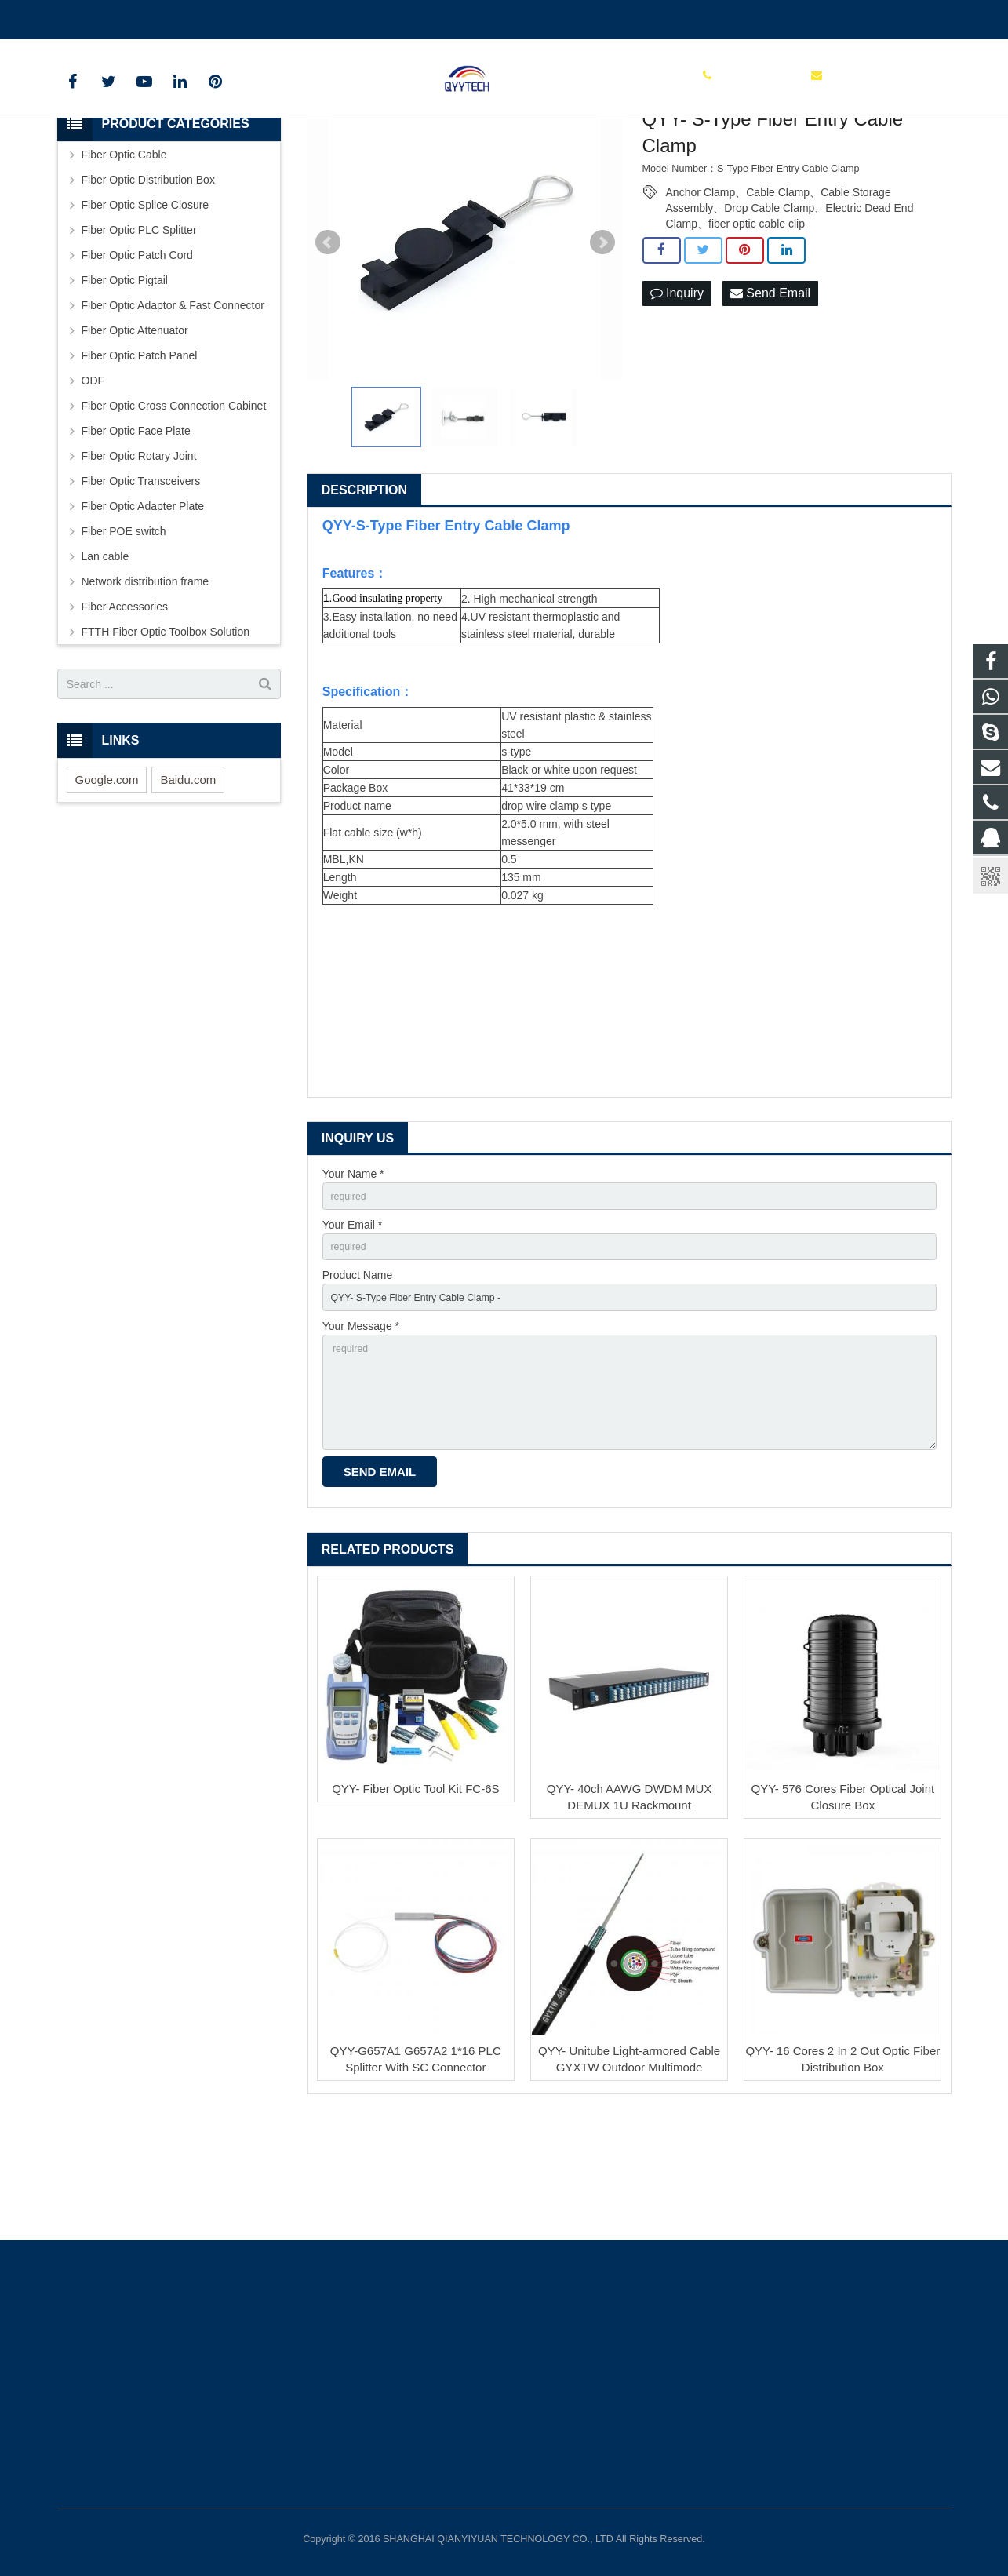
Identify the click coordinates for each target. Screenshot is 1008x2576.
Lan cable (105, 656)
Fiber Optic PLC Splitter (139, 330)
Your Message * (360, 1437)
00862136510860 (111, 16)
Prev (327, 342)
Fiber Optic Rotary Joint (139, 556)
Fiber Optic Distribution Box (148, 280)
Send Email (770, 394)
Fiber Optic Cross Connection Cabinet (174, 506)
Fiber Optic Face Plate (136, 531)
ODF (93, 481)
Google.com (107, 880)
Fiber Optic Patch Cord (137, 355)
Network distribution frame (145, 682)
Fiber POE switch (124, 631)
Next (602, 342)
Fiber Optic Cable (124, 255)
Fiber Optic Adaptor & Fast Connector (173, 405)
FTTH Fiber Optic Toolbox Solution (166, 732)
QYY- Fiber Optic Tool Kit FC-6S (415, 1915)
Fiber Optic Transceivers (141, 581)
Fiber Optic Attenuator (135, 430)
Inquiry (677, 394)
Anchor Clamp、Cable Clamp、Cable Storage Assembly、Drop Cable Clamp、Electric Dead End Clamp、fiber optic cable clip (790, 293)
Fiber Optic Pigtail (125, 380)
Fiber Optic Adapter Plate (143, 606)
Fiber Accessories (125, 707)
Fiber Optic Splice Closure (145, 305)
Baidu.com (188, 880)
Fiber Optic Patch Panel (140, 456)
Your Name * (353, 1274)
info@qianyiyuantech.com (242, 16)
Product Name (357, 1383)
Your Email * (352, 1329)
